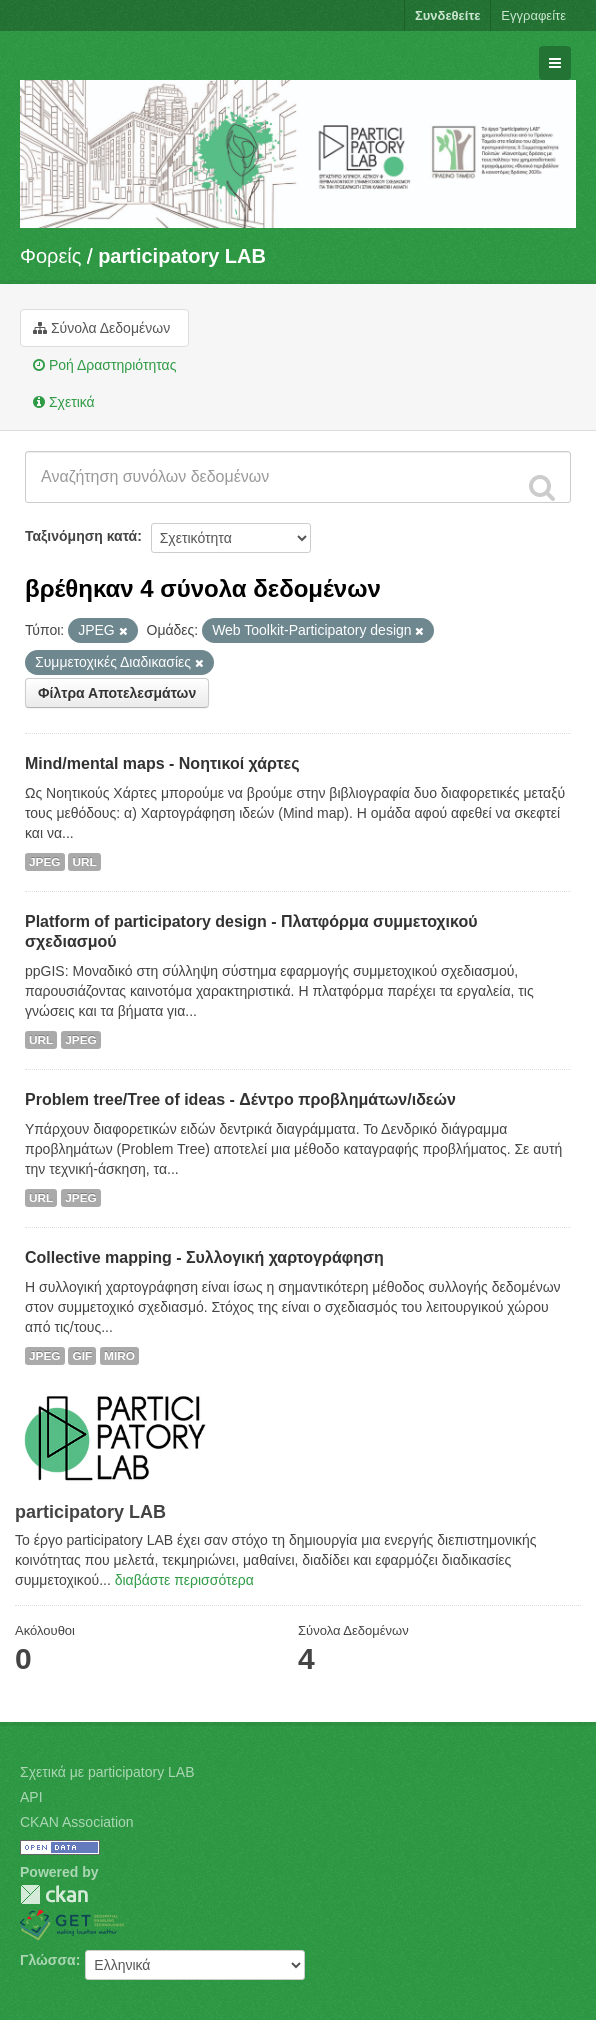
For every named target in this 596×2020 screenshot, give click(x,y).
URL (84, 862)
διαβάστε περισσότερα (184, 1580)
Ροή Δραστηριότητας (104, 365)
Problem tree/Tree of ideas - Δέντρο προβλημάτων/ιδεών (240, 1099)
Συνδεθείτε (447, 15)
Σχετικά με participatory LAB (107, 1772)
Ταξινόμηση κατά (81, 536)
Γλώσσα (48, 1960)
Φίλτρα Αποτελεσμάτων (117, 693)
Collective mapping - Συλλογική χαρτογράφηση (204, 1257)
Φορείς (50, 256)
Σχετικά (64, 402)
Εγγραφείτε (533, 15)
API (31, 1797)
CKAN (54, 1894)
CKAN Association (77, 1822)
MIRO (119, 1356)
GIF (82, 1356)
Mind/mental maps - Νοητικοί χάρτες (162, 763)
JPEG (45, 862)
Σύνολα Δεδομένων (101, 328)
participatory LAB (182, 256)
